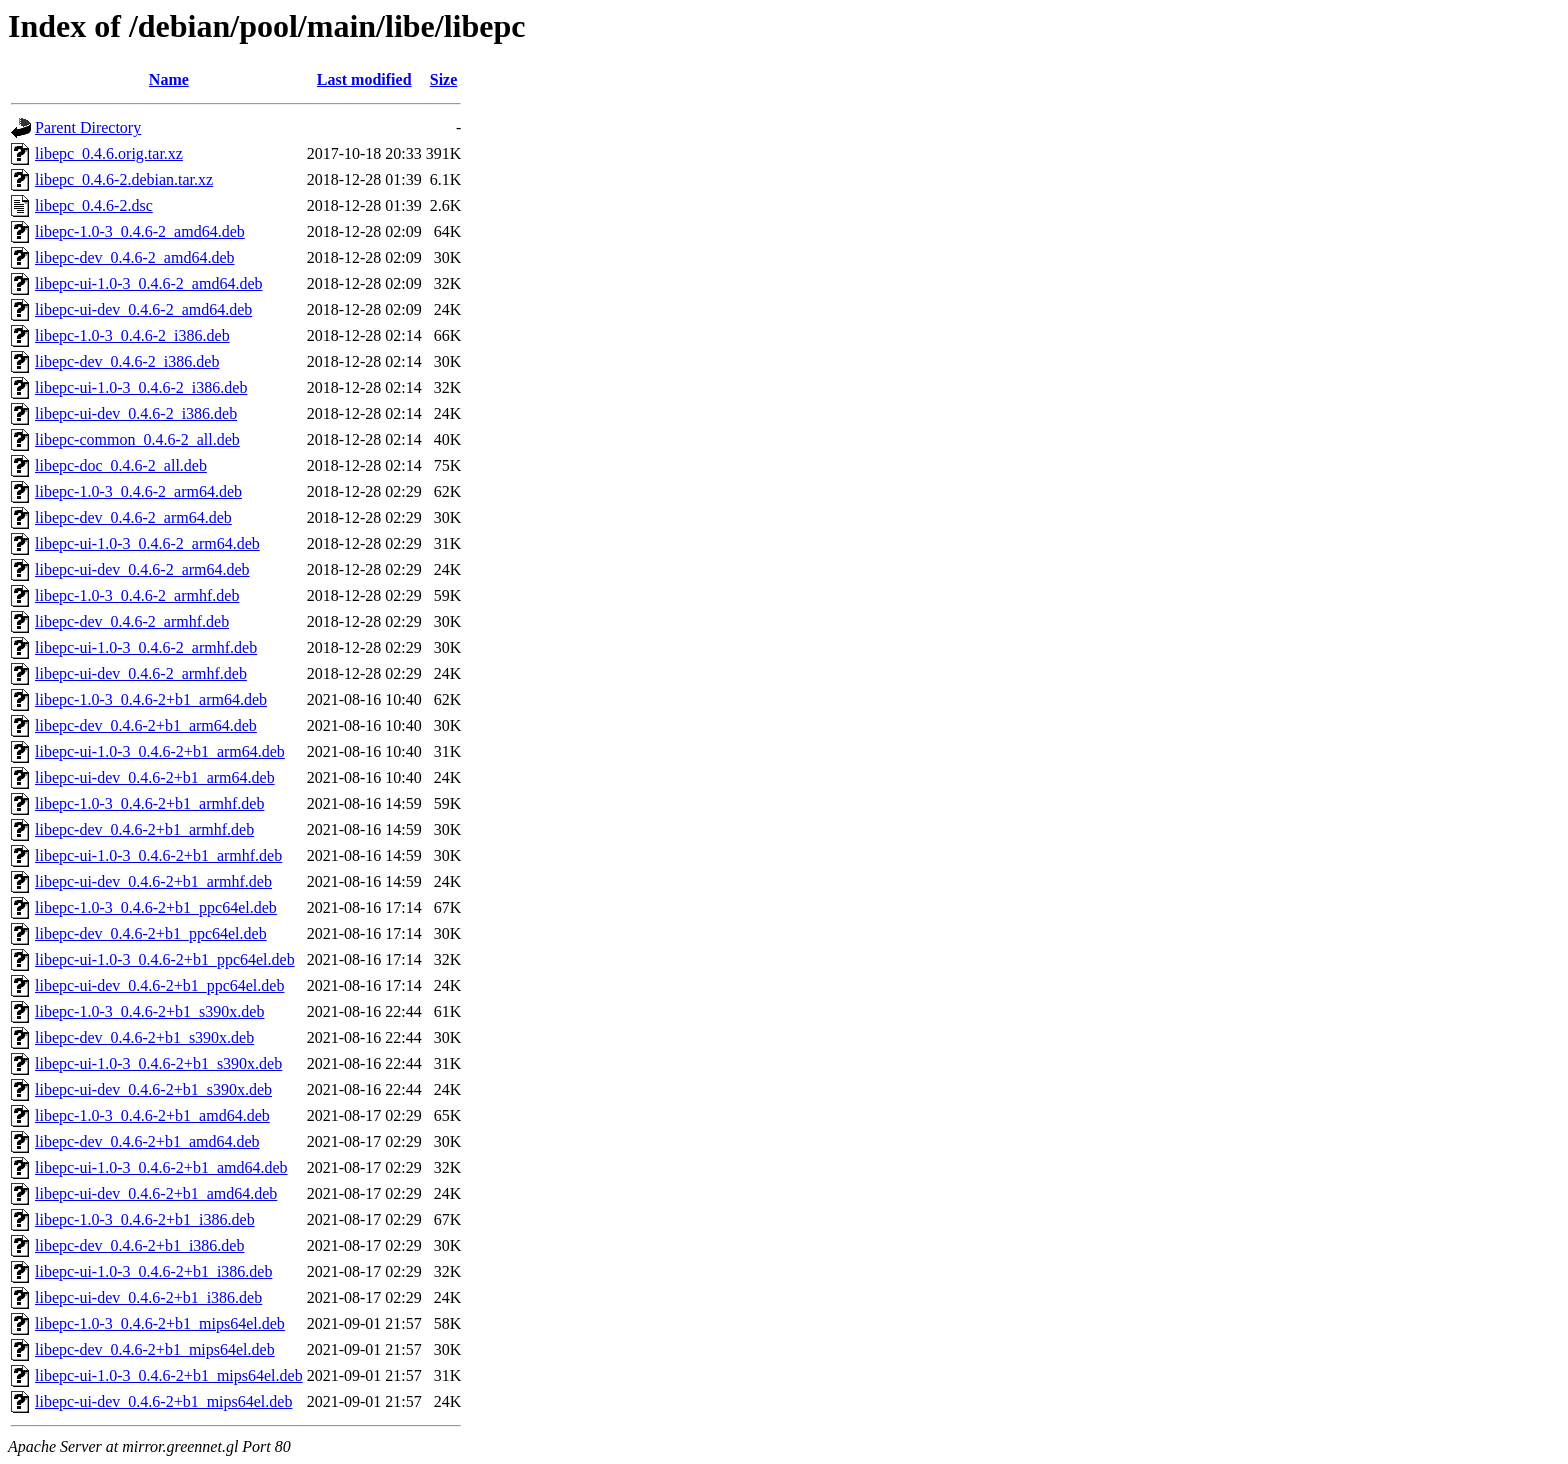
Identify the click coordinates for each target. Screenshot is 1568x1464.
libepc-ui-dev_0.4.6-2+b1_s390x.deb (153, 1089)
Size (444, 79)
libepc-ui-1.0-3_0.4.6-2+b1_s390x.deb (158, 1063)
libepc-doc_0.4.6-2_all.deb (121, 465)
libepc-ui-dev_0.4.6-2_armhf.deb (141, 673)
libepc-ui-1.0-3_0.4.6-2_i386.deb (141, 387)
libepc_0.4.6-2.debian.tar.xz (124, 179)
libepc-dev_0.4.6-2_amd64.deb (135, 257)
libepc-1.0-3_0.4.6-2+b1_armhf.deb (149, 803)
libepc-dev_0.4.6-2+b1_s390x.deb (144, 1037)
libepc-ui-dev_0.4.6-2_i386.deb (136, 413)
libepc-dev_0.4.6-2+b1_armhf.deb (144, 829)
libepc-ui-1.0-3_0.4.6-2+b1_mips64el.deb (169, 1375)
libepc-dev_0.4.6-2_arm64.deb (133, 517)
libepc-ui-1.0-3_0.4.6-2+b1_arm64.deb (160, 751)
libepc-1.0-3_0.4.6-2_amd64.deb (140, 231)
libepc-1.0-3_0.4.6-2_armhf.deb (137, 595)
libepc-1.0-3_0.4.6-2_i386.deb (132, 335)
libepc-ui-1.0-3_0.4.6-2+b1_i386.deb (153, 1271)
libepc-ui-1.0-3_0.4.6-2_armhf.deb (146, 647)
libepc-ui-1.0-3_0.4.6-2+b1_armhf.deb (158, 855)
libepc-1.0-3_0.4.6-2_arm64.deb (138, 491)
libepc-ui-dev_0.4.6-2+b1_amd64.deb (156, 1193)
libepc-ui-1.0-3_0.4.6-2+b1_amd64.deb (161, 1167)
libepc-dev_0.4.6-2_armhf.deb (132, 621)
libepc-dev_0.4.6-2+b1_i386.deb (139, 1245)
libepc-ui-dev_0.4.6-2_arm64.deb (142, 569)
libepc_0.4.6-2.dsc (94, 205)
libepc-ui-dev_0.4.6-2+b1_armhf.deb (153, 881)
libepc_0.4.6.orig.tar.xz (109, 153)
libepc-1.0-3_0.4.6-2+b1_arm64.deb (151, 699)
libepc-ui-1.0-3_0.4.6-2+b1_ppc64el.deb (165, 959)
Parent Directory (88, 127)
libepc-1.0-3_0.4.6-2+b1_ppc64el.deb (156, 907)
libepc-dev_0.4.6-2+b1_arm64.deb (146, 725)
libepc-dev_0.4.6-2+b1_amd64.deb (147, 1141)
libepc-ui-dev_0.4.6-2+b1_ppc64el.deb (159, 985)
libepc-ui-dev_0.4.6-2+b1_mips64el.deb (163, 1401)
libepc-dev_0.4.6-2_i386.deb (127, 361)
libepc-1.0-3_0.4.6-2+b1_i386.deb (145, 1219)
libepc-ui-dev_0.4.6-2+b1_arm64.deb (155, 777)
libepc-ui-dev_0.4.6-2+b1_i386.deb (148, 1297)
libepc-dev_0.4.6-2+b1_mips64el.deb (155, 1349)
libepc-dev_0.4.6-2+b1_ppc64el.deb (151, 933)
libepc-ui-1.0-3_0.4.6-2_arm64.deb (147, 543)
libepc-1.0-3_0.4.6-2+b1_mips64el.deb (160, 1323)
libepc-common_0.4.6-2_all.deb (137, 439)
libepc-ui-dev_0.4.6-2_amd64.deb (143, 309)
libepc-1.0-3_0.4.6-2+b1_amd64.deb (152, 1115)
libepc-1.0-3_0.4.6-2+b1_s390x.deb (149, 1011)
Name (169, 79)
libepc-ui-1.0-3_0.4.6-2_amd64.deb (149, 283)
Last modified (364, 79)
